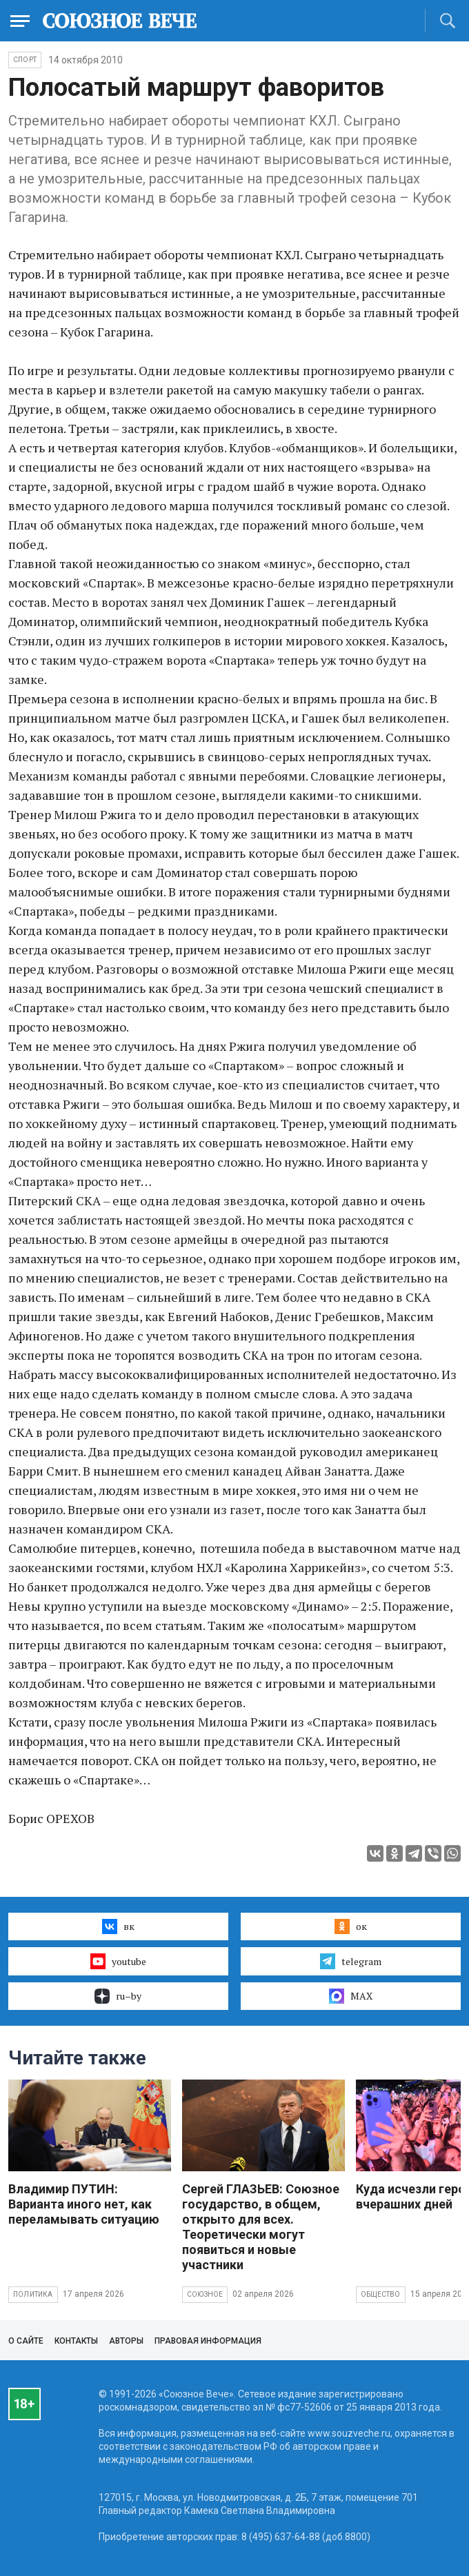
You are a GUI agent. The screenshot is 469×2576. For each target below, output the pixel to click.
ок (351, 1926)
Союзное (205, 2294)
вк (118, 1926)
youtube (118, 1961)
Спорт (25, 59)
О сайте (25, 2341)
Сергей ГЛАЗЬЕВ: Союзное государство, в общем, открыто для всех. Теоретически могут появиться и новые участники (260, 2227)
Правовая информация (207, 2341)
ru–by (117, 1996)
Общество (381, 2294)
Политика (33, 2294)
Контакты (76, 2341)
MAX (350, 1996)
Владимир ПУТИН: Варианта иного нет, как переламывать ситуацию (83, 2204)
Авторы (126, 2341)
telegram (350, 1961)
